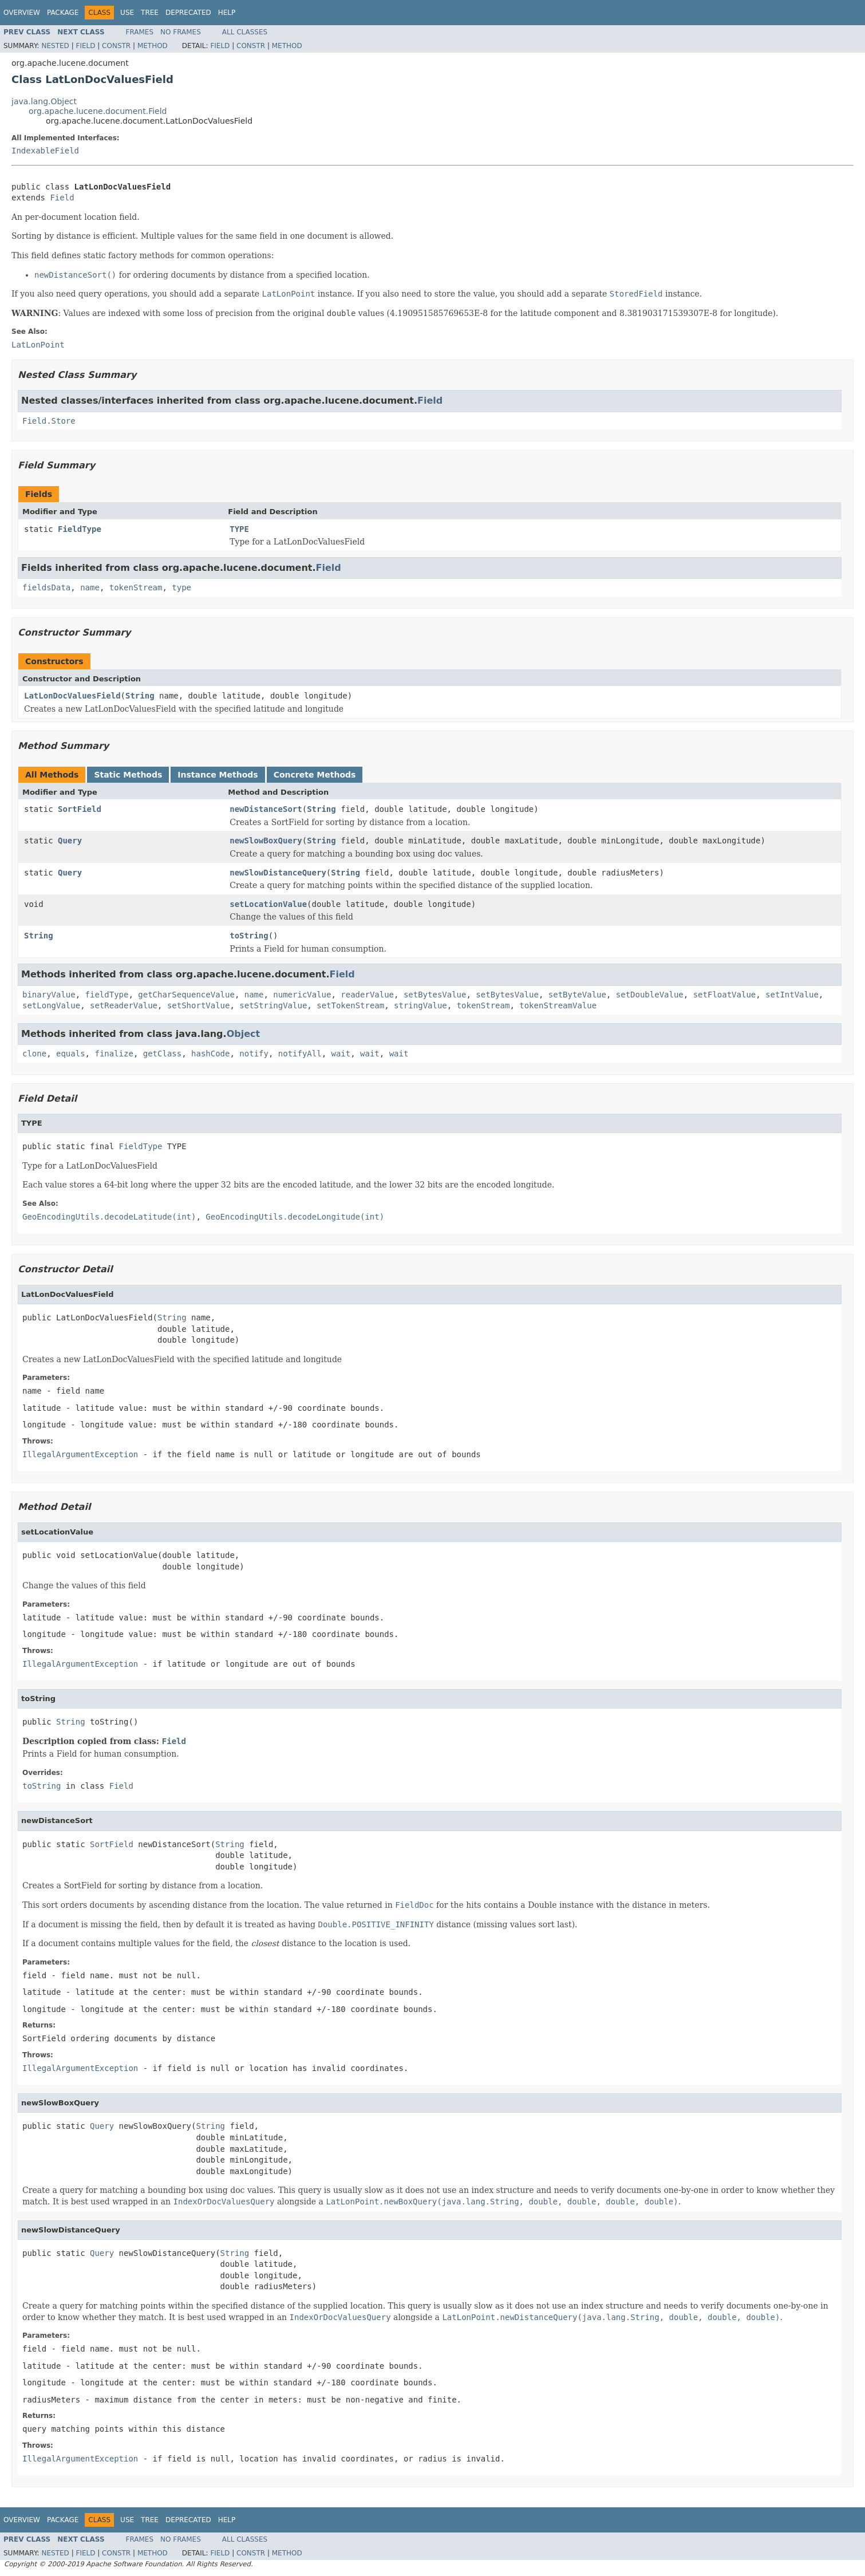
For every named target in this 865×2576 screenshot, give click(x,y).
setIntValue (792, 994)
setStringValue (273, 1005)
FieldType (79, 529)
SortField (79, 809)
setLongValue (51, 1005)
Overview (21, 13)
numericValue (302, 994)
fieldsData (46, 587)
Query (70, 840)
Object (243, 1033)
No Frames (180, 32)
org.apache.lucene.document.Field (98, 111)
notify (253, 1053)
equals (70, 1053)
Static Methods (128, 774)
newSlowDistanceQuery (278, 872)
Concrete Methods (315, 774)
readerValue (367, 994)
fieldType (107, 994)
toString (249, 935)
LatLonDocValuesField (72, 695)
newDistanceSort (266, 809)
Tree (150, 13)
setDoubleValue (650, 994)
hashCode (210, 1053)
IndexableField (45, 150)
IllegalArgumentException (80, 1454)
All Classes (244, 32)
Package (62, 13)
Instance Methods (217, 774)
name (90, 587)
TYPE (239, 529)
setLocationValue (268, 904)
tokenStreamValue (558, 1005)
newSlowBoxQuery (266, 840)
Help (227, 13)
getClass (162, 1053)
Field (85, 46)
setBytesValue (435, 994)
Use (127, 13)
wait (341, 1053)
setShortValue (198, 1005)
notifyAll (300, 1053)
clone (34, 1053)
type (181, 587)
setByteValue (577, 994)
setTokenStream (350, 1005)
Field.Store (49, 420)
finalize (113, 1053)
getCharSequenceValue (186, 994)
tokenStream (136, 587)
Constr (116, 46)
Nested (55, 46)
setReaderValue (123, 1005)
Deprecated (188, 13)
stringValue (420, 1005)
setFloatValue (724, 994)
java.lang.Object (44, 101)
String (140, 695)
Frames (140, 32)
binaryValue (49, 994)
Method (152, 46)
